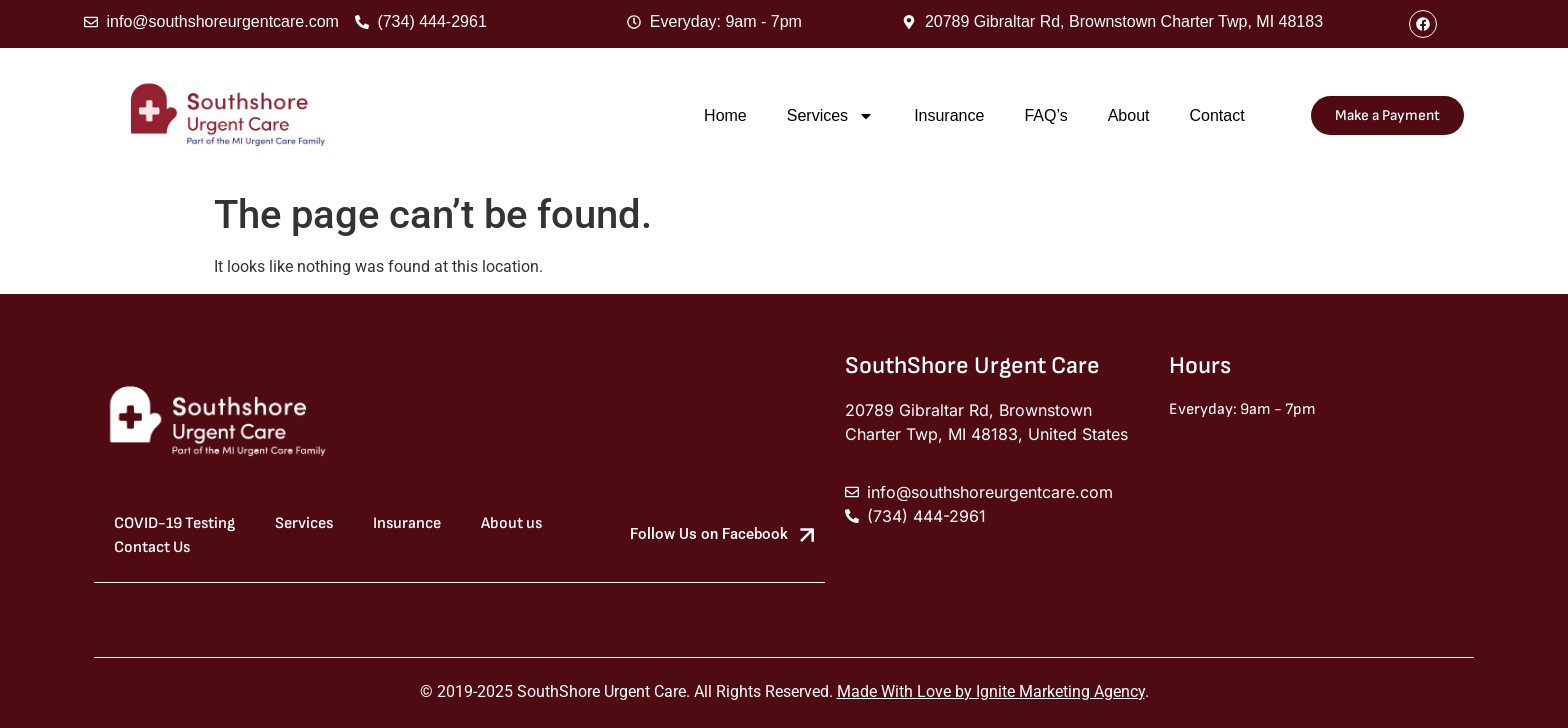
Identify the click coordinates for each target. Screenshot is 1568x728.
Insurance (949, 115)
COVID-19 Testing (174, 523)
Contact (1216, 115)
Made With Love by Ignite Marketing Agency (991, 691)
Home (725, 115)
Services (830, 116)
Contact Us (152, 547)
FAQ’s (1045, 115)
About (1129, 115)
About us (511, 523)
